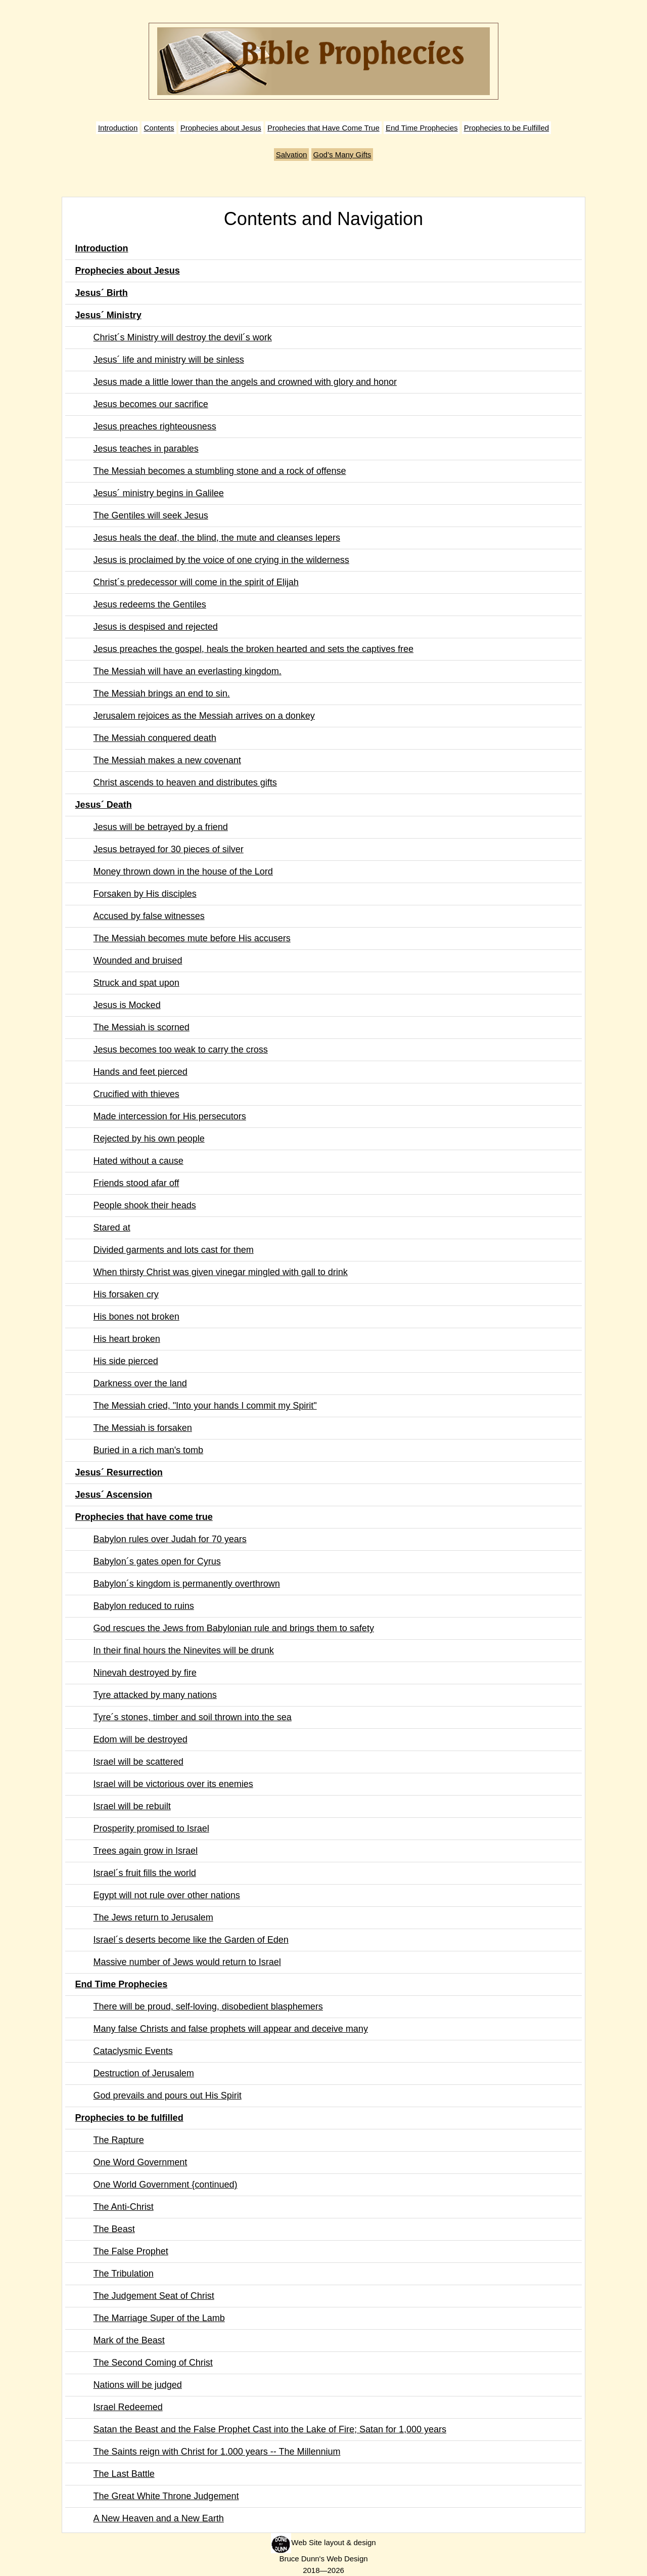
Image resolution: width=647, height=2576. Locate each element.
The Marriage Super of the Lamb (159, 2318)
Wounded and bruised (138, 960)
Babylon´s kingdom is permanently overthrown (187, 1584)
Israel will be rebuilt (132, 1806)
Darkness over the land (140, 1383)
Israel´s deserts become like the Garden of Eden (191, 1940)
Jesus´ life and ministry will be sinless (169, 360)
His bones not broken (136, 1317)
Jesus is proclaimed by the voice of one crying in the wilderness (221, 560)
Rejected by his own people (149, 1138)
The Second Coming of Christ (153, 2362)
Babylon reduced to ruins (144, 1606)
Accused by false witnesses (149, 916)
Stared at (112, 1227)
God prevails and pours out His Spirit (168, 2095)
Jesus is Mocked (127, 1005)
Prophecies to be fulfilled (129, 2118)
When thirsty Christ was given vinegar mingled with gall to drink (221, 1272)
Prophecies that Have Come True (323, 127)
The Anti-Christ (124, 2207)
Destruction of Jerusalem (144, 2073)
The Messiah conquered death (155, 738)
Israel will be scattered (138, 1762)
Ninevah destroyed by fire (145, 1673)
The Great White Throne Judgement (166, 2496)
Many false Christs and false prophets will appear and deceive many (231, 2029)
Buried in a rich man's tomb (149, 1450)
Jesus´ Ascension (113, 1495)
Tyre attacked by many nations (155, 1695)
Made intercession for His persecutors (170, 1116)
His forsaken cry (126, 1294)
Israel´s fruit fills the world (145, 1873)
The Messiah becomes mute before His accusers (192, 938)
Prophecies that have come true (144, 1517)
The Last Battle (124, 2474)
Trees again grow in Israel (146, 1851)
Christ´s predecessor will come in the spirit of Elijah (196, 582)
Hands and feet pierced (141, 1072)
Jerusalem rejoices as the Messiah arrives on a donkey (204, 716)
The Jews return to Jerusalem (153, 1917)
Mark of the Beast (129, 2340)
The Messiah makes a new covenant (167, 760)
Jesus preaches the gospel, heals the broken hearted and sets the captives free (253, 649)
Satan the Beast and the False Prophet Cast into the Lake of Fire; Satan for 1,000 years (270, 2429)
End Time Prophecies (422, 127)
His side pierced (126, 1361)
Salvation (291, 154)
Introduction (117, 127)
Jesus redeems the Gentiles (150, 604)
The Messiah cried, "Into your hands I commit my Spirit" (205, 1406)
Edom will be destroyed (141, 1739)
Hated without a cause (138, 1161)
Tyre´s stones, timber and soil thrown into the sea (193, 1717)
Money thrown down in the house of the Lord (183, 871)
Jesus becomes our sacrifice (151, 404)
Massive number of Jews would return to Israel (187, 1962)
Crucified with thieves (136, 1094)
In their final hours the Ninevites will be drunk (184, 1650)
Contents (159, 127)
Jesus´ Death (103, 805)
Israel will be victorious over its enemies (173, 1784)
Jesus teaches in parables (146, 449)
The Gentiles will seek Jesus (151, 515)
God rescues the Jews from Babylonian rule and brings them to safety (234, 1628)
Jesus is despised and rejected (156, 627)
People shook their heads (145, 1205)
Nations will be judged (138, 2385)
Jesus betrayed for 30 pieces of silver (169, 849)
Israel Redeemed (128, 2407)
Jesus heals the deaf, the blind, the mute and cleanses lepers (217, 538)
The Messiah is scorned (142, 1027)
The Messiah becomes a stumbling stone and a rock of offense (220, 471)
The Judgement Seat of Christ (154, 2296)
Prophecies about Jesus (220, 127)
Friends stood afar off (136, 1183)
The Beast (114, 2229)
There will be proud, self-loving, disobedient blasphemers (208, 2006)
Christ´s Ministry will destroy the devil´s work (183, 337)
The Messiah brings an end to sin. (162, 693)
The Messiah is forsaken (143, 1428)
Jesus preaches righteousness (155, 426)
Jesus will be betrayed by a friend (161, 827)
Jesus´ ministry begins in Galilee (159, 493)
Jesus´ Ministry (108, 315)
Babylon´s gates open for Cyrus (157, 1561)
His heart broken (127, 1339)
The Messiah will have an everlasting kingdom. (188, 671)
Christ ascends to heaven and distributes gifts (185, 782)
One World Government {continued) (166, 2184)
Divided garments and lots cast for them (174, 1250)
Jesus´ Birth (101, 293)
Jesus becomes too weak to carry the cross (181, 1049)
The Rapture (119, 2140)
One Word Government (141, 2162)
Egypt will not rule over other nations (167, 1895)
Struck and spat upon (136, 983)
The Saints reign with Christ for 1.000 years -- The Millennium (217, 2452)
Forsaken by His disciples (145, 894)
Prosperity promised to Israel (151, 1828)
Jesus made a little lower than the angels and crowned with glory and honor (245, 382)
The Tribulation (124, 2273)
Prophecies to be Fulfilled (506, 127)
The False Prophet (131, 2251)
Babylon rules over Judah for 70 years (170, 1539)
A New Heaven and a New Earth (159, 2518)
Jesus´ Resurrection (119, 1472)
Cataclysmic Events (133, 2051)
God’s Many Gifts (342, 154)
